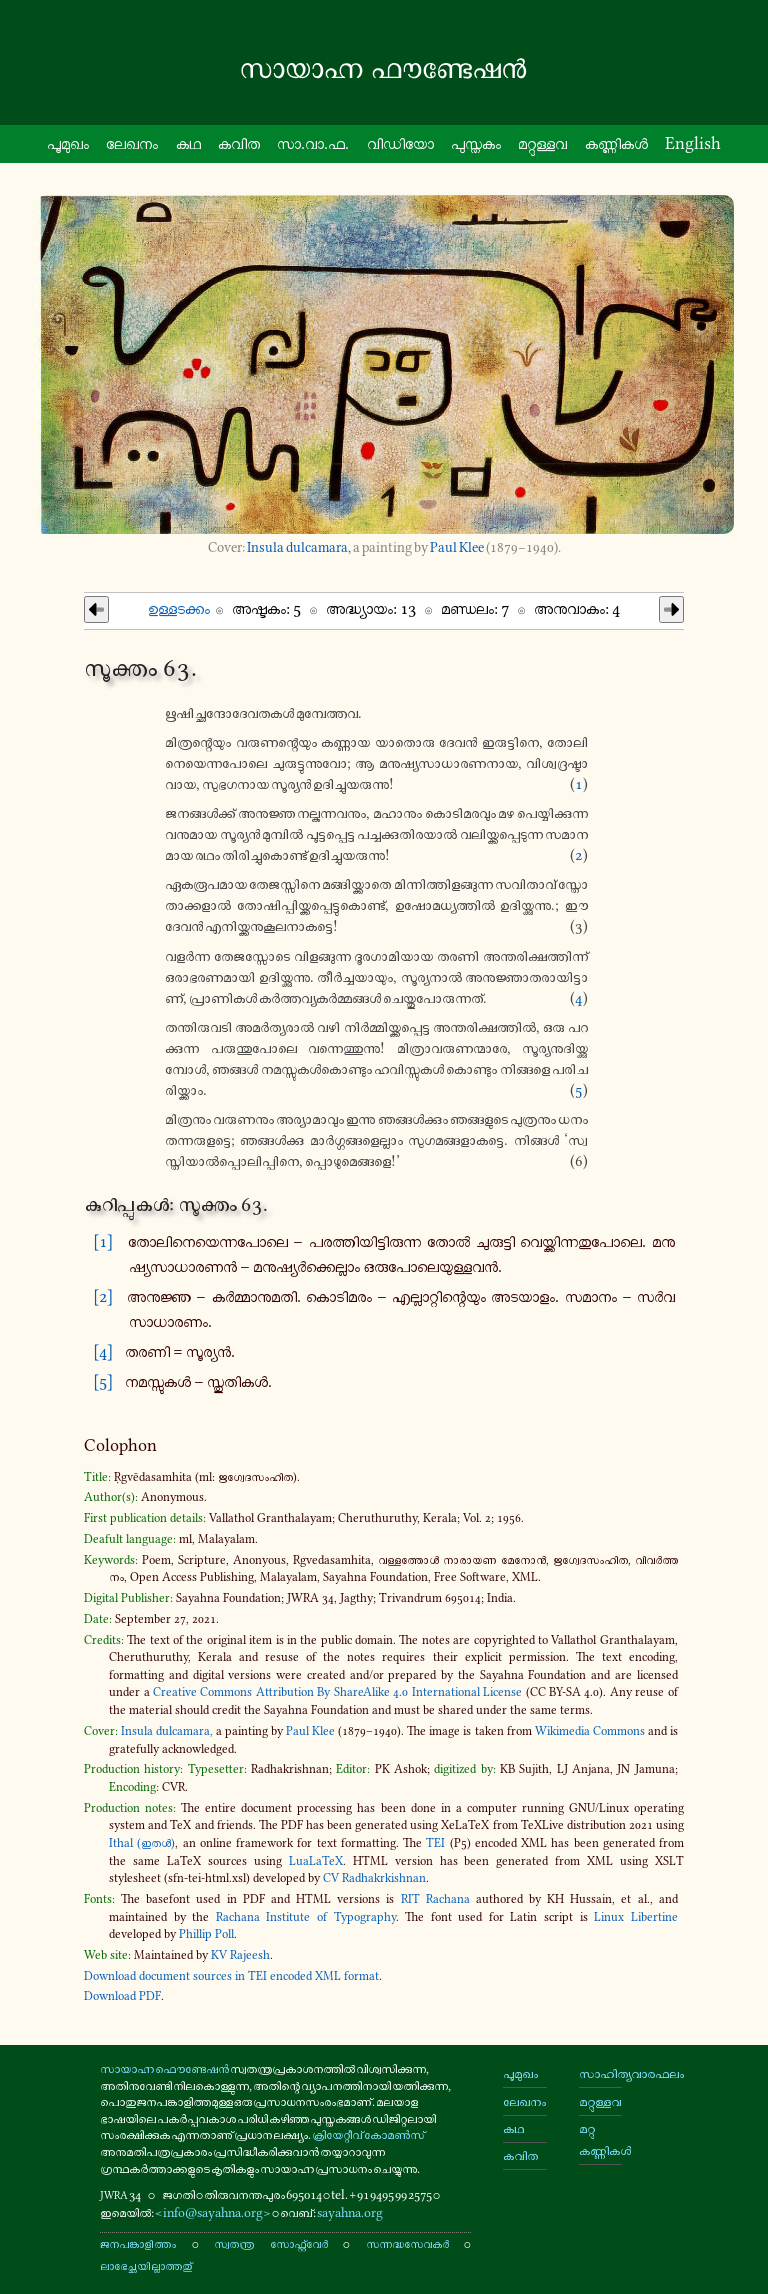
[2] (103, 1296)
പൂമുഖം (520, 2073)
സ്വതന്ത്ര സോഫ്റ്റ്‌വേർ (270, 2243)
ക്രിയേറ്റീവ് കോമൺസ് (368, 2134)
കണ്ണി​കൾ (616, 143)
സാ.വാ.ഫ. (313, 143)
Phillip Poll (206, 1934)
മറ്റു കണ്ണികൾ (600, 2139)
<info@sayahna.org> (213, 2212)
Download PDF (122, 1996)
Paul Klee (457, 547)
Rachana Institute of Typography (306, 1917)
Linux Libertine (636, 1917)
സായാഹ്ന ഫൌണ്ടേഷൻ (164, 2068)
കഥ (188, 143)
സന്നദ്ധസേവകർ (407, 2243)
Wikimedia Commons (590, 1731)
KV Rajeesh (240, 1955)
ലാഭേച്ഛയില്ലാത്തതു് (146, 2265)
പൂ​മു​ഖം (68, 143)
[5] (103, 1381)
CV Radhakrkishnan (374, 1878)
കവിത (239, 143)
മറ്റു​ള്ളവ (542, 143)
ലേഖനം (132, 143)
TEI (435, 1843)
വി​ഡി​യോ (400, 143)
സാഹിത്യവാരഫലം (600, 2073)
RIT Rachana (435, 1899)
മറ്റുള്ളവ (600, 2101)
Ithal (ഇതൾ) (142, 1843)
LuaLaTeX (316, 1861)
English (693, 143)
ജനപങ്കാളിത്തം (138, 2243)
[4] (103, 1351)
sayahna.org (350, 2212)
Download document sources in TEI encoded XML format (231, 1976)
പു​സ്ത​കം (476, 143)
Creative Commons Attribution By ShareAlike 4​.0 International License (337, 1692)
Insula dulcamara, (299, 547)
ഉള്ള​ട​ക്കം (179, 608)
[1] (103, 1241)
